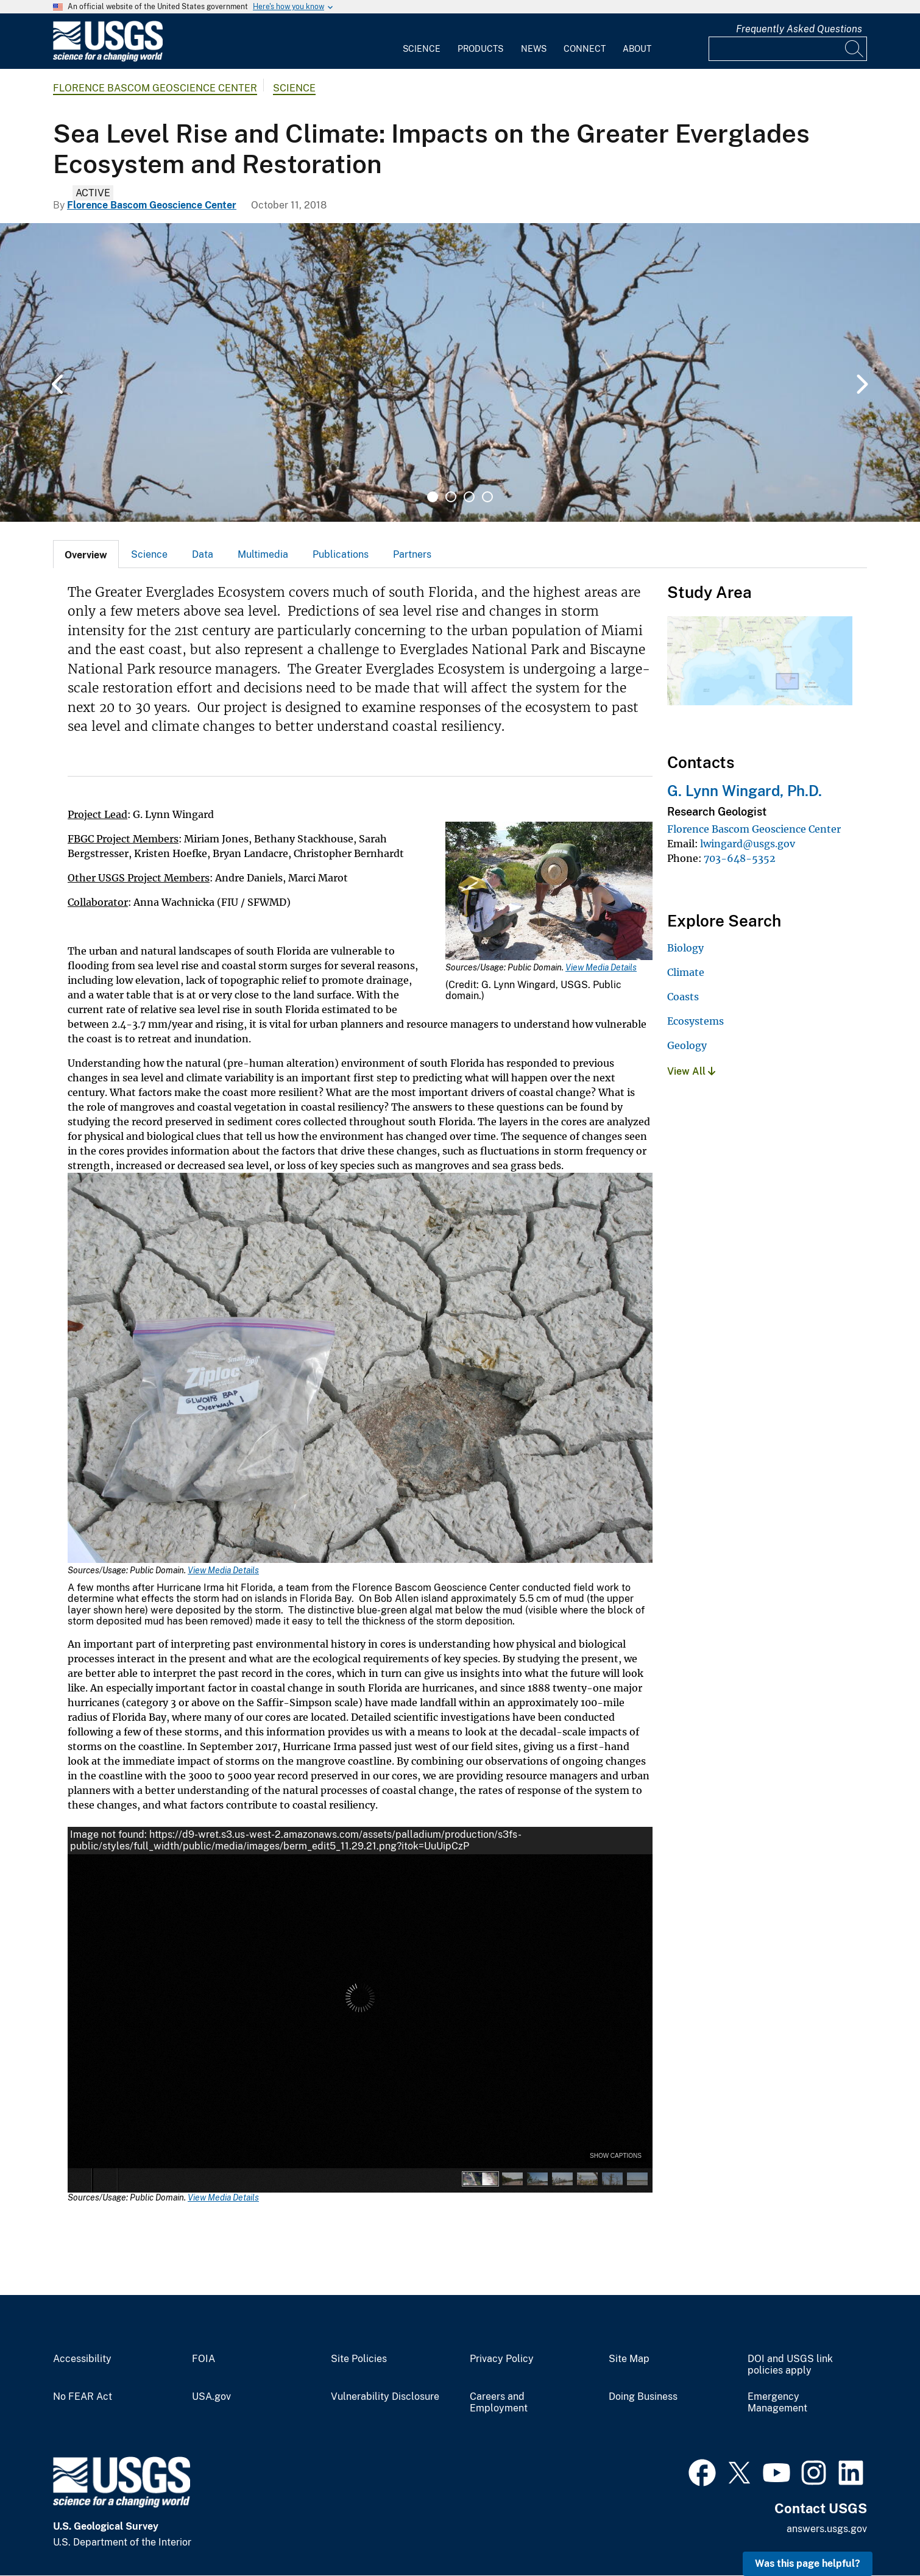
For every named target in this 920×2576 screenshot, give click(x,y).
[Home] (108, 59)
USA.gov (211, 2396)
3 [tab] (469, 496)
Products (480, 49)
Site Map (629, 2359)
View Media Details (601, 967)
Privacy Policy (502, 2359)
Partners (412, 554)
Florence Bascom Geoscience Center (155, 88)
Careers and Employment (499, 2402)
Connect (585, 49)
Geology (687, 1045)
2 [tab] (450, 496)
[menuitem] (421, 41)
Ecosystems (695, 1021)
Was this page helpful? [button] (807, 2563)
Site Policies (359, 2359)
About (637, 49)
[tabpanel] (460, 372)
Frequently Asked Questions (799, 29)
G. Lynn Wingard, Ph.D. (744, 790)
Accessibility (82, 2359)
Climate (685, 972)
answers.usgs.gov (827, 2529)
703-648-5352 (740, 858)
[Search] (855, 49)
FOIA (203, 2359)
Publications (341, 554)
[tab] (86, 554)
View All (691, 1071)
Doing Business (643, 2396)
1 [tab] (432, 496)
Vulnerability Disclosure (385, 2396)
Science (422, 49)
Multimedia (263, 554)
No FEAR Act (82, 2396)
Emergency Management (777, 2402)
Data (202, 554)
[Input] (788, 49)
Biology (685, 948)
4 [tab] (487, 496)
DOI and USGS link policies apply (790, 2365)
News (534, 49)
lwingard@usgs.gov (747, 844)
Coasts (683, 997)
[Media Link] (549, 892)
